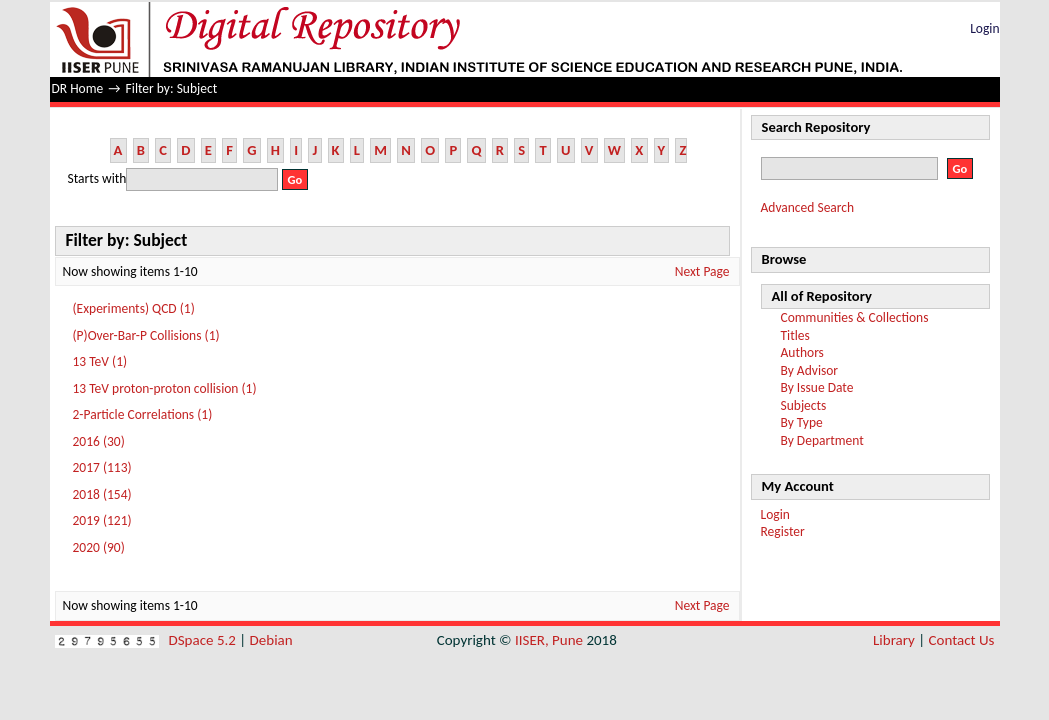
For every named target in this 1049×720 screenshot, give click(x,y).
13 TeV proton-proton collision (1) (165, 388)
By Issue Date (817, 387)
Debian (271, 640)
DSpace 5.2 (204, 640)
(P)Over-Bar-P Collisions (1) (146, 335)
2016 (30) (99, 441)
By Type (802, 422)
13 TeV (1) (100, 361)
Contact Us (962, 640)
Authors (802, 352)
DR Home (78, 88)
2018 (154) (102, 494)
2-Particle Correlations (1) (143, 414)
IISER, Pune (549, 640)
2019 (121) (102, 520)
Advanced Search (808, 207)
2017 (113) (102, 467)
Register (783, 531)
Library (894, 640)
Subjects (804, 405)
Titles (795, 335)
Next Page (702, 271)
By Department (822, 440)
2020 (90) (99, 547)
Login (984, 28)
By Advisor (810, 370)
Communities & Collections (855, 317)
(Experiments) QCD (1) (134, 308)
